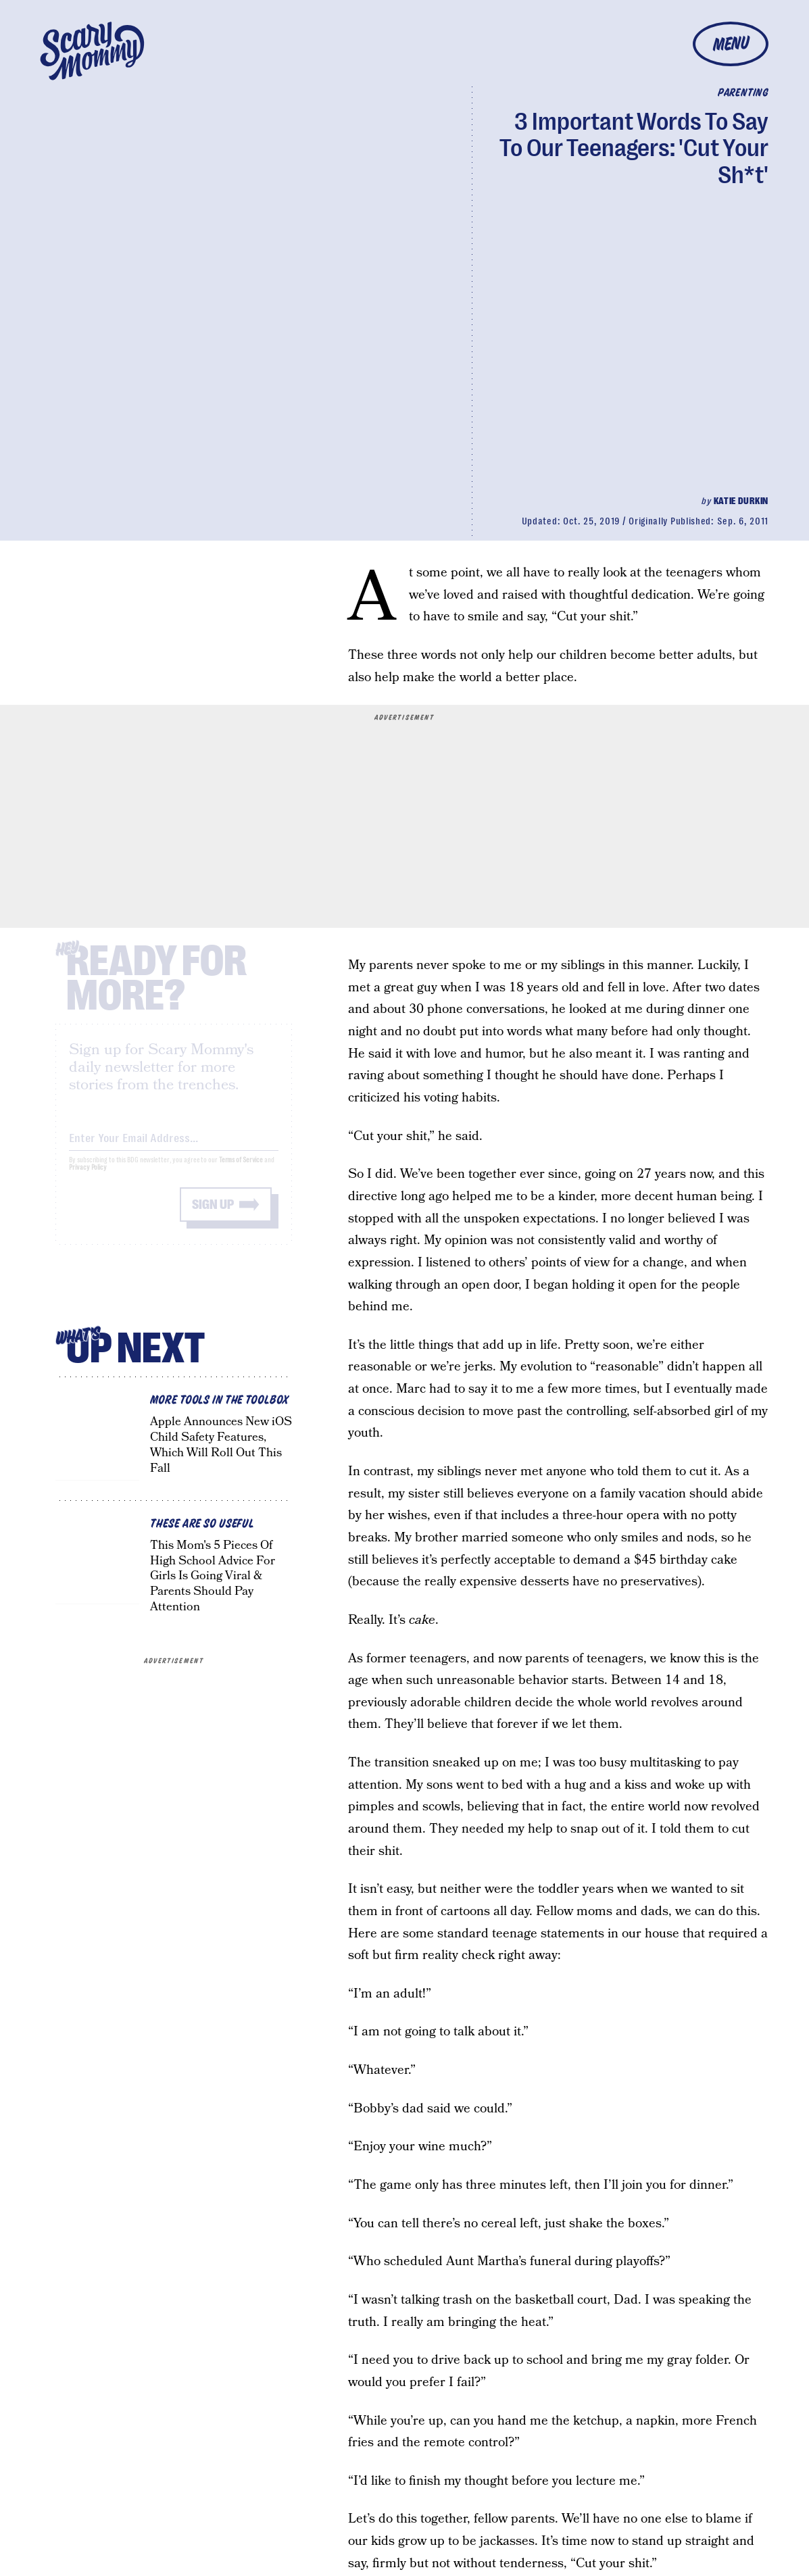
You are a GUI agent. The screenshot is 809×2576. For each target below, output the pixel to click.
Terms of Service (241, 1170)
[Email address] (173, 1146)
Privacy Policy (88, 1178)
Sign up (213, 1215)
